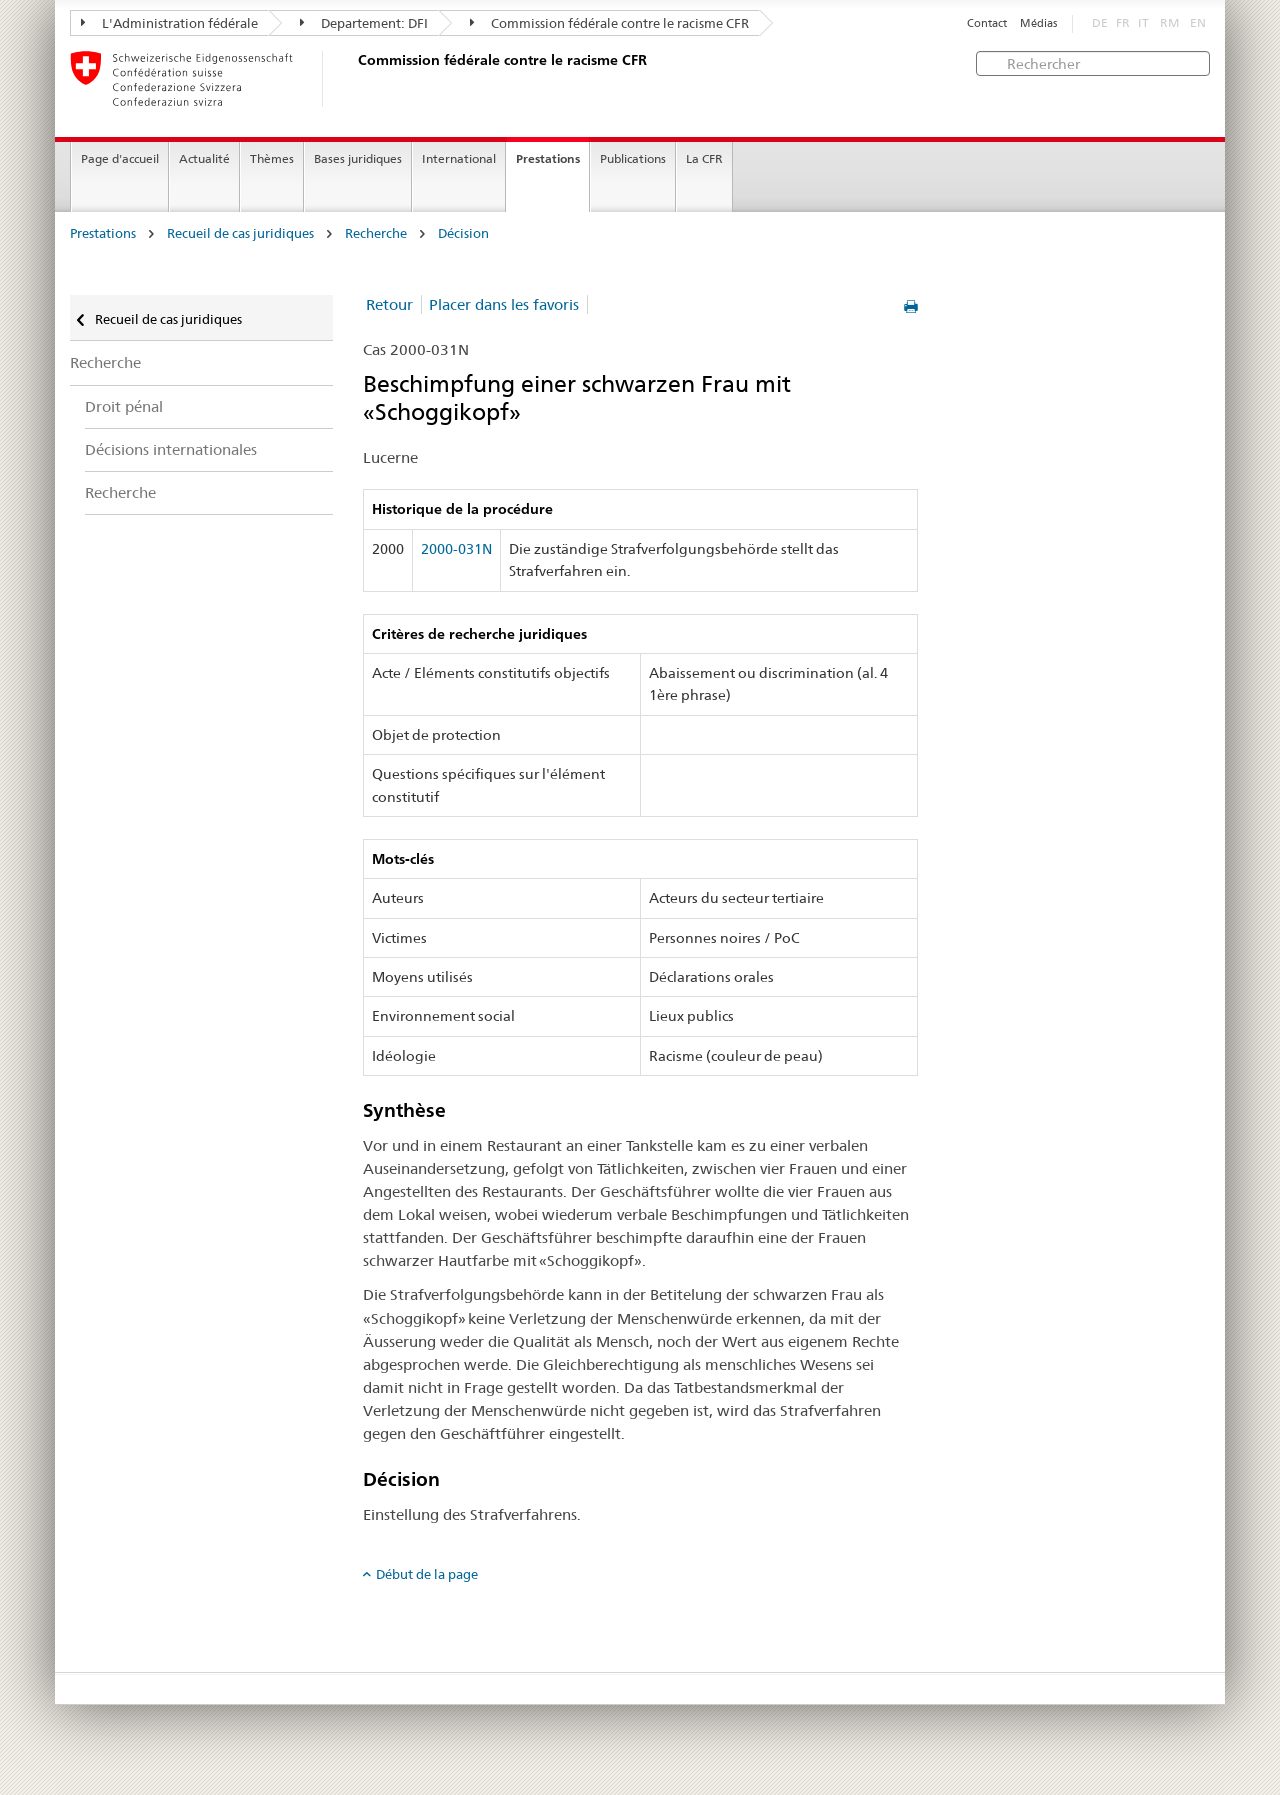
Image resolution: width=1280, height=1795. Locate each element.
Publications (633, 158)
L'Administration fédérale (169, 23)
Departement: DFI (364, 23)
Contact (987, 23)
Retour (389, 304)
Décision (463, 233)
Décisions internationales (171, 449)
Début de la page (427, 1574)
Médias (1038, 23)
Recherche (376, 233)
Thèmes (272, 158)
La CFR (704, 158)
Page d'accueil (120, 158)
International (459, 158)
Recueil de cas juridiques (240, 233)
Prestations (548, 158)
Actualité (204, 158)
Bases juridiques (358, 158)
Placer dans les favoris (504, 304)
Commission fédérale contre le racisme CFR (609, 23)
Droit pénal (124, 406)
